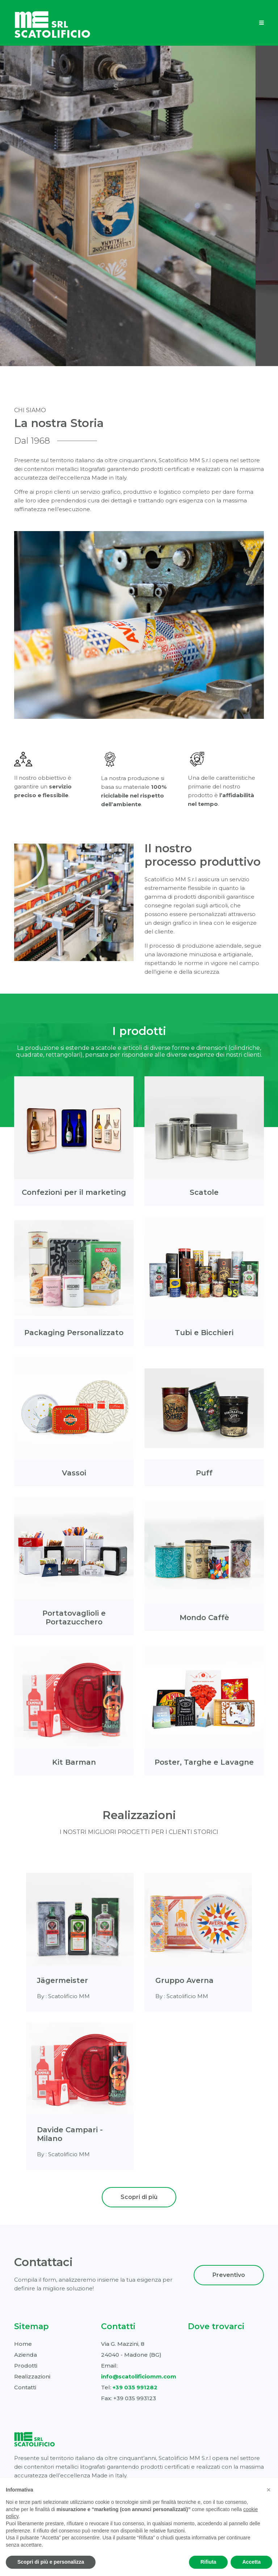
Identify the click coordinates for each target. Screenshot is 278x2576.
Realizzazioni (32, 2376)
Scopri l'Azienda (138, 199)
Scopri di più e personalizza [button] (50, 2562)
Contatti (25, 2387)
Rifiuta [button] (208, 2562)
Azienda (25, 2354)
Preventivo (228, 2274)
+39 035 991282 (135, 2387)
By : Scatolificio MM (63, 1996)
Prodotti (25, 2365)
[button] (268, 2490)
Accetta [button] (251, 2562)
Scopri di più (139, 2197)
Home (23, 2343)
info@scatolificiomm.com (138, 2376)
